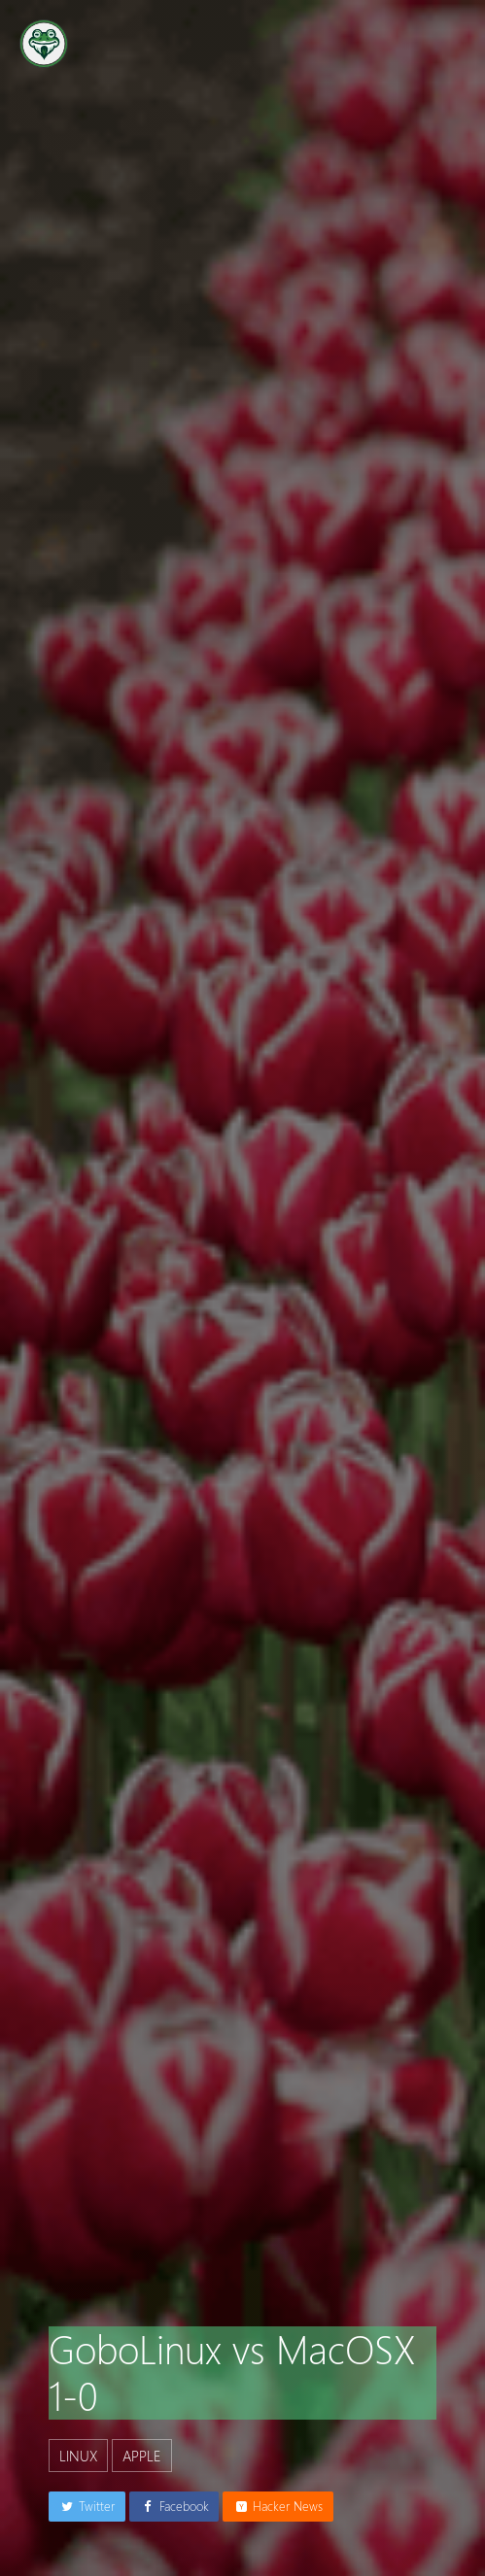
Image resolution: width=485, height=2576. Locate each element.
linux (78, 2455)
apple (141, 2455)
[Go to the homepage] (43, 43)
